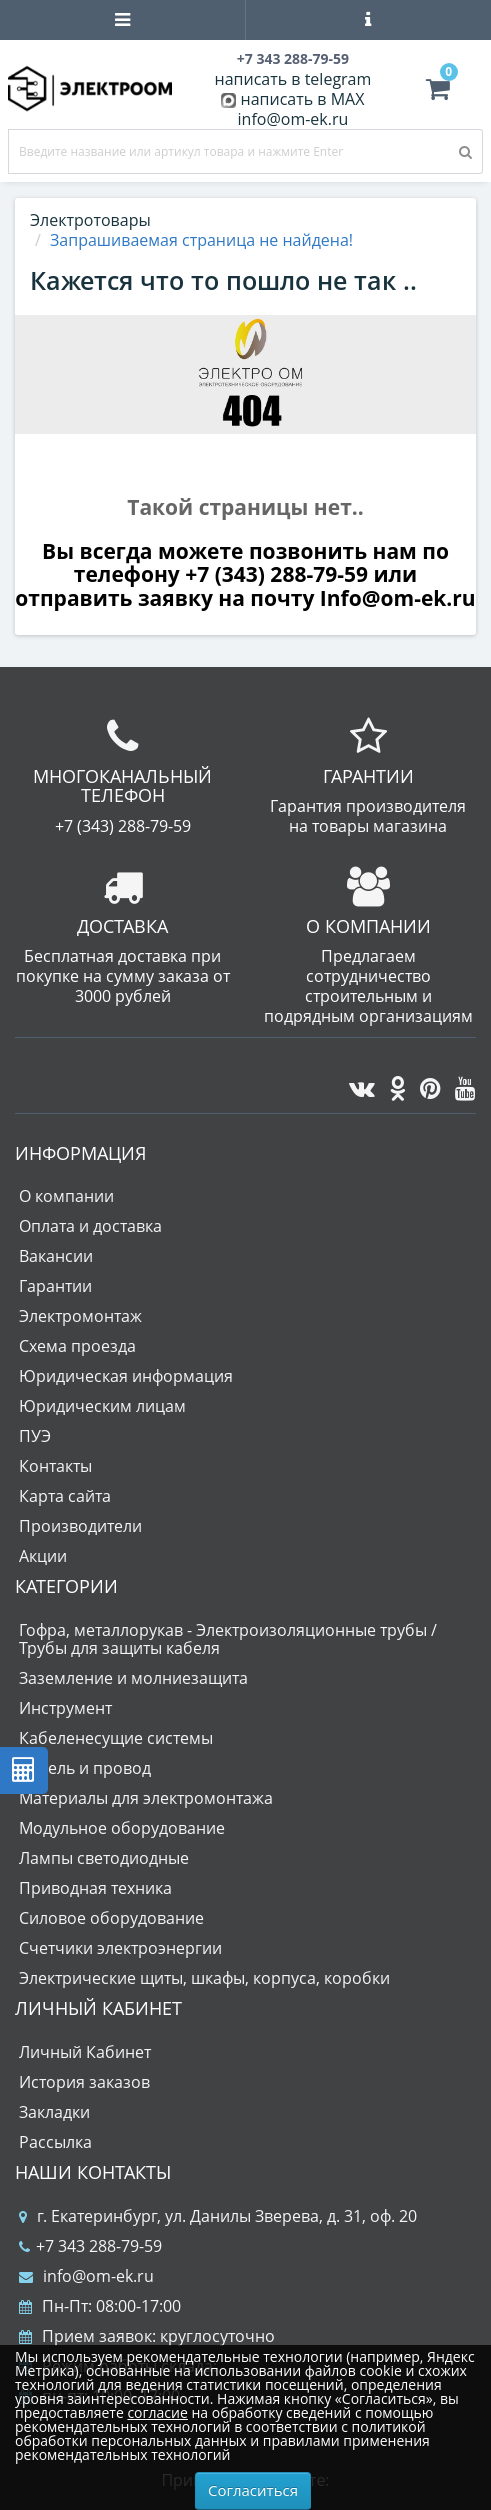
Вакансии (56, 1256)
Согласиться (253, 2490)
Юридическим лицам (102, 1406)
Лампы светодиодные (104, 1858)
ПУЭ (35, 1436)
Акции (43, 1556)
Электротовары (90, 220)
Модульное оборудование (122, 1828)
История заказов (84, 2082)
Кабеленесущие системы (116, 1738)
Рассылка (55, 2142)
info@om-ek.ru (293, 119)
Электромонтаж (80, 1316)
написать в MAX (303, 99)
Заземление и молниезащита (133, 1678)
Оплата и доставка (90, 1226)
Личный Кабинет (85, 2052)
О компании (66, 1196)
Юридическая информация (126, 1376)
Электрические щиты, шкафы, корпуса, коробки (204, 1978)
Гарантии (55, 1286)
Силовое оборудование (111, 1918)
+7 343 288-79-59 (90, 2246)
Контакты (55, 1466)
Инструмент (65, 1708)
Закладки (54, 2112)
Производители (80, 1526)
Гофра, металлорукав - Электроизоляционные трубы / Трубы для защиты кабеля (228, 1639)
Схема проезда (77, 1346)
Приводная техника (95, 1888)
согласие (157, 2412)
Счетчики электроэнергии (120, 1948)
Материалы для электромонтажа (146, 1798)
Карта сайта (65, 1496)
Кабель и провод (85, 1768)
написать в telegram (293, 79)
